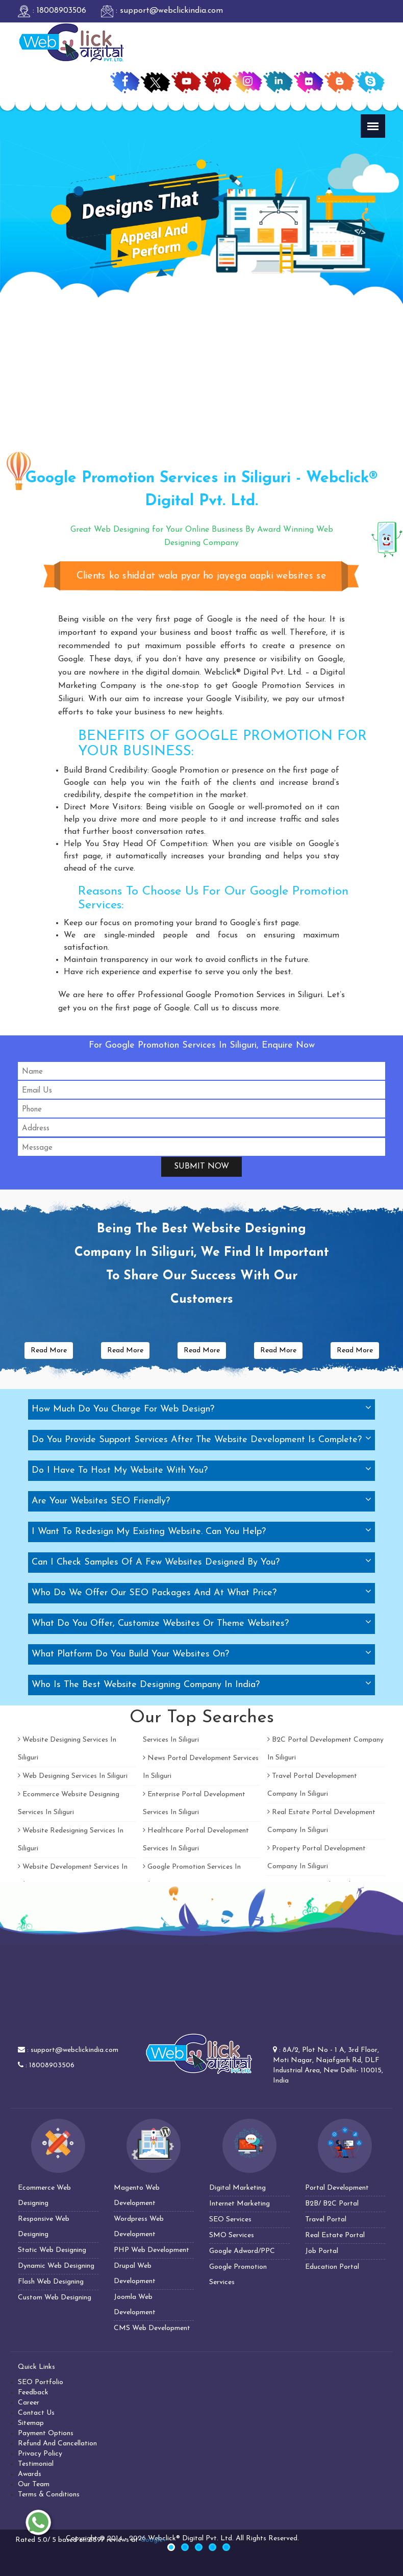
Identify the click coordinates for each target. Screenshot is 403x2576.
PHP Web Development (151, 2250)
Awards (29, 2474)
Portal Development (337, 2188)
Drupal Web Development (135, 2273)
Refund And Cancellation (57, 2443)
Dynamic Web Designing (56, 2266)
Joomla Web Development (135, 2304)
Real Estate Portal (335, 2235)
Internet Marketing (239, 2204)
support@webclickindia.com (74, 2050)
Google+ (153, 2540)
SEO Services (230, 2219)
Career (28, 2403)
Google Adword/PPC (242, 2251)
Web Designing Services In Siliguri (73, 1776)
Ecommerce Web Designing (44, 2195)
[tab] (201, 1409)
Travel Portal (325, 2219)
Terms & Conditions (49, 2494)
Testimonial (36, 2464)
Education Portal (332, 2267)
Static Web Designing (52, 2250)
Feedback (33, 2392)
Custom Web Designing (54, 2297)
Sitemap (31, 2423)
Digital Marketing (237, 2188)
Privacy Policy (40, 2454)
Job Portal (321, 2251)
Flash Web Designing (51, 2282)
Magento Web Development (137, 2195)
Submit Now (201, 1166)
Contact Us (36, 2413)
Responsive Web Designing (43, 2226)
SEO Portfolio (40, 2382)
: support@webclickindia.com (162, 11)
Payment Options (45, 2433)
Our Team (33, 2484)
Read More (49, 1350)
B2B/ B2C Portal (332, 2204)
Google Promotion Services (238, 2274)
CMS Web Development (152, 2328)
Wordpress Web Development (139, 2226)
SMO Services (231, 2235)
